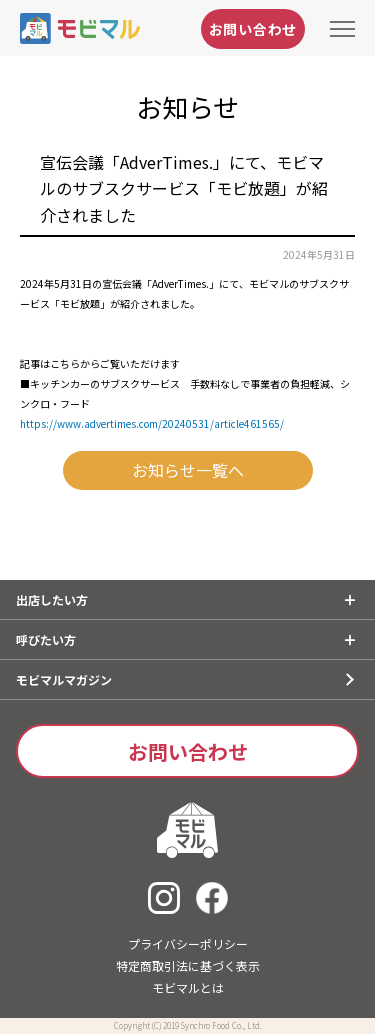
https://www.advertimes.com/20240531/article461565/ (152, 423)
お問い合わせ (253, 29)
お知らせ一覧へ (188, 470)
